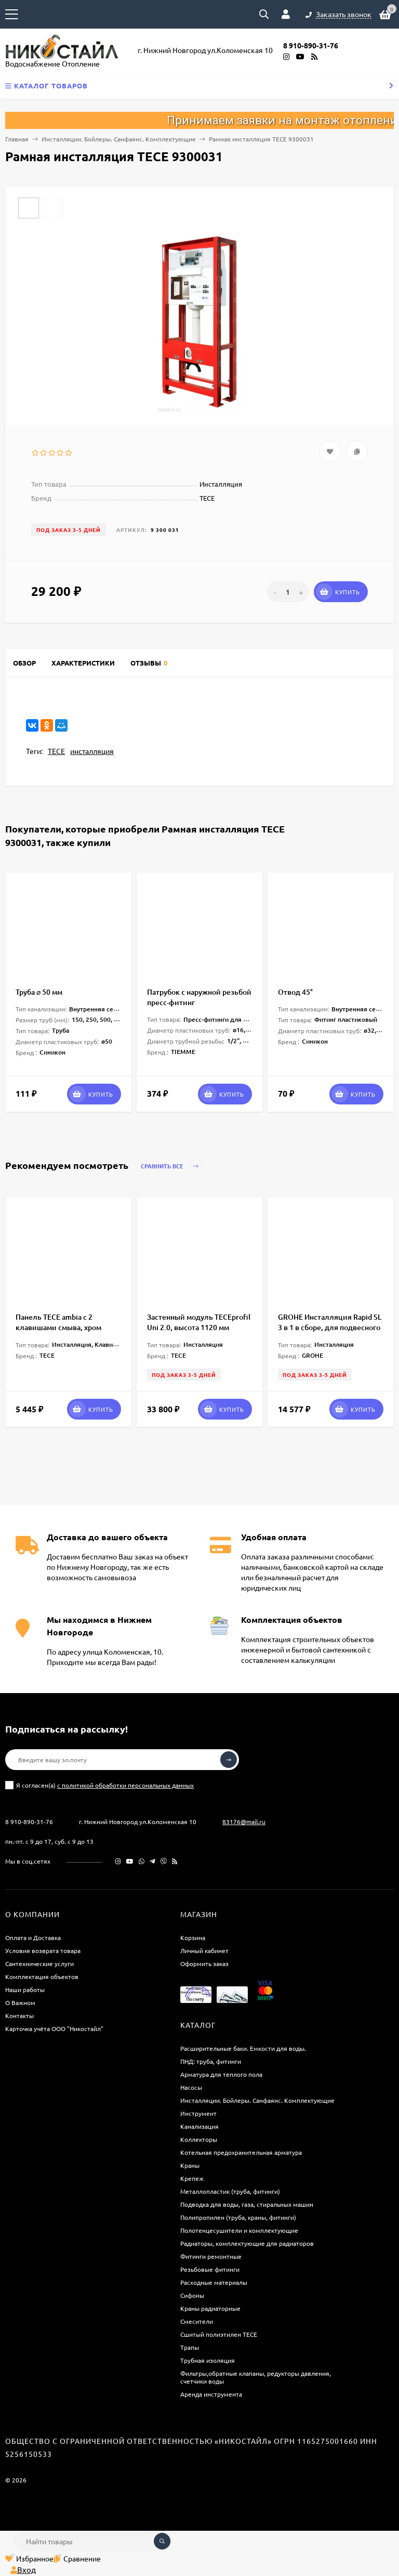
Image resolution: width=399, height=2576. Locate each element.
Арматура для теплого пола (221, 2074)
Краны (190, 2165)
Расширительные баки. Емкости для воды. (243, 2048)
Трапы (189, 2347)
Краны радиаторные (210, 2308)
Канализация (199, 2126)
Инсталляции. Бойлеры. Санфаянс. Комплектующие (119, 139)
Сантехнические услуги (39, 1963)
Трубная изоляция (207, 2360)
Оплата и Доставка (33, 1937)
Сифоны (192, 2295)
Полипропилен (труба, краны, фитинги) (238, 2217)
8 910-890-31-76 (29, 1821)
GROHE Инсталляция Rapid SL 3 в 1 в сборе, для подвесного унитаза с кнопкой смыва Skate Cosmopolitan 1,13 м (329, 1332)
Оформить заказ (204, 1963)
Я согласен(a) (99, 1785)
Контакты (19, 2015)
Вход (23, 2569)
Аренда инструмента (211, 2394)
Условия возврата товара (43, 1950)
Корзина (192, 1937)
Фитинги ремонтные (211, 2256)
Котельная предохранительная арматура (241, 2152)
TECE (56, 751)
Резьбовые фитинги (210, 2269)
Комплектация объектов (41, 1976)
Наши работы (25, 1989)
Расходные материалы (213, 2282)
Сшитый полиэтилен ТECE (218, 2334)
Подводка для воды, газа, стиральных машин (246, 2204)
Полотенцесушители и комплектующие (239, 2230)
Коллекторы (198, 2139)
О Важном (20, 2002)
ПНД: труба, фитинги (210, 2061)
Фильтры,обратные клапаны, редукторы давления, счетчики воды (255, 2377)
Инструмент (198, 2113)
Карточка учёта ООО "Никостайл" (54, 2028)
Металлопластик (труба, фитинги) (230, 2191)
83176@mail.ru (243, 1821)
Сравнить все (172, 1166)
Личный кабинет (204, 1950)
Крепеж (192, 2178)
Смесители (196, 2321)
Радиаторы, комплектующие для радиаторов (247, 2243)
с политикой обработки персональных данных (125, 1785)
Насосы (191, 2087)
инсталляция (92, 751)
